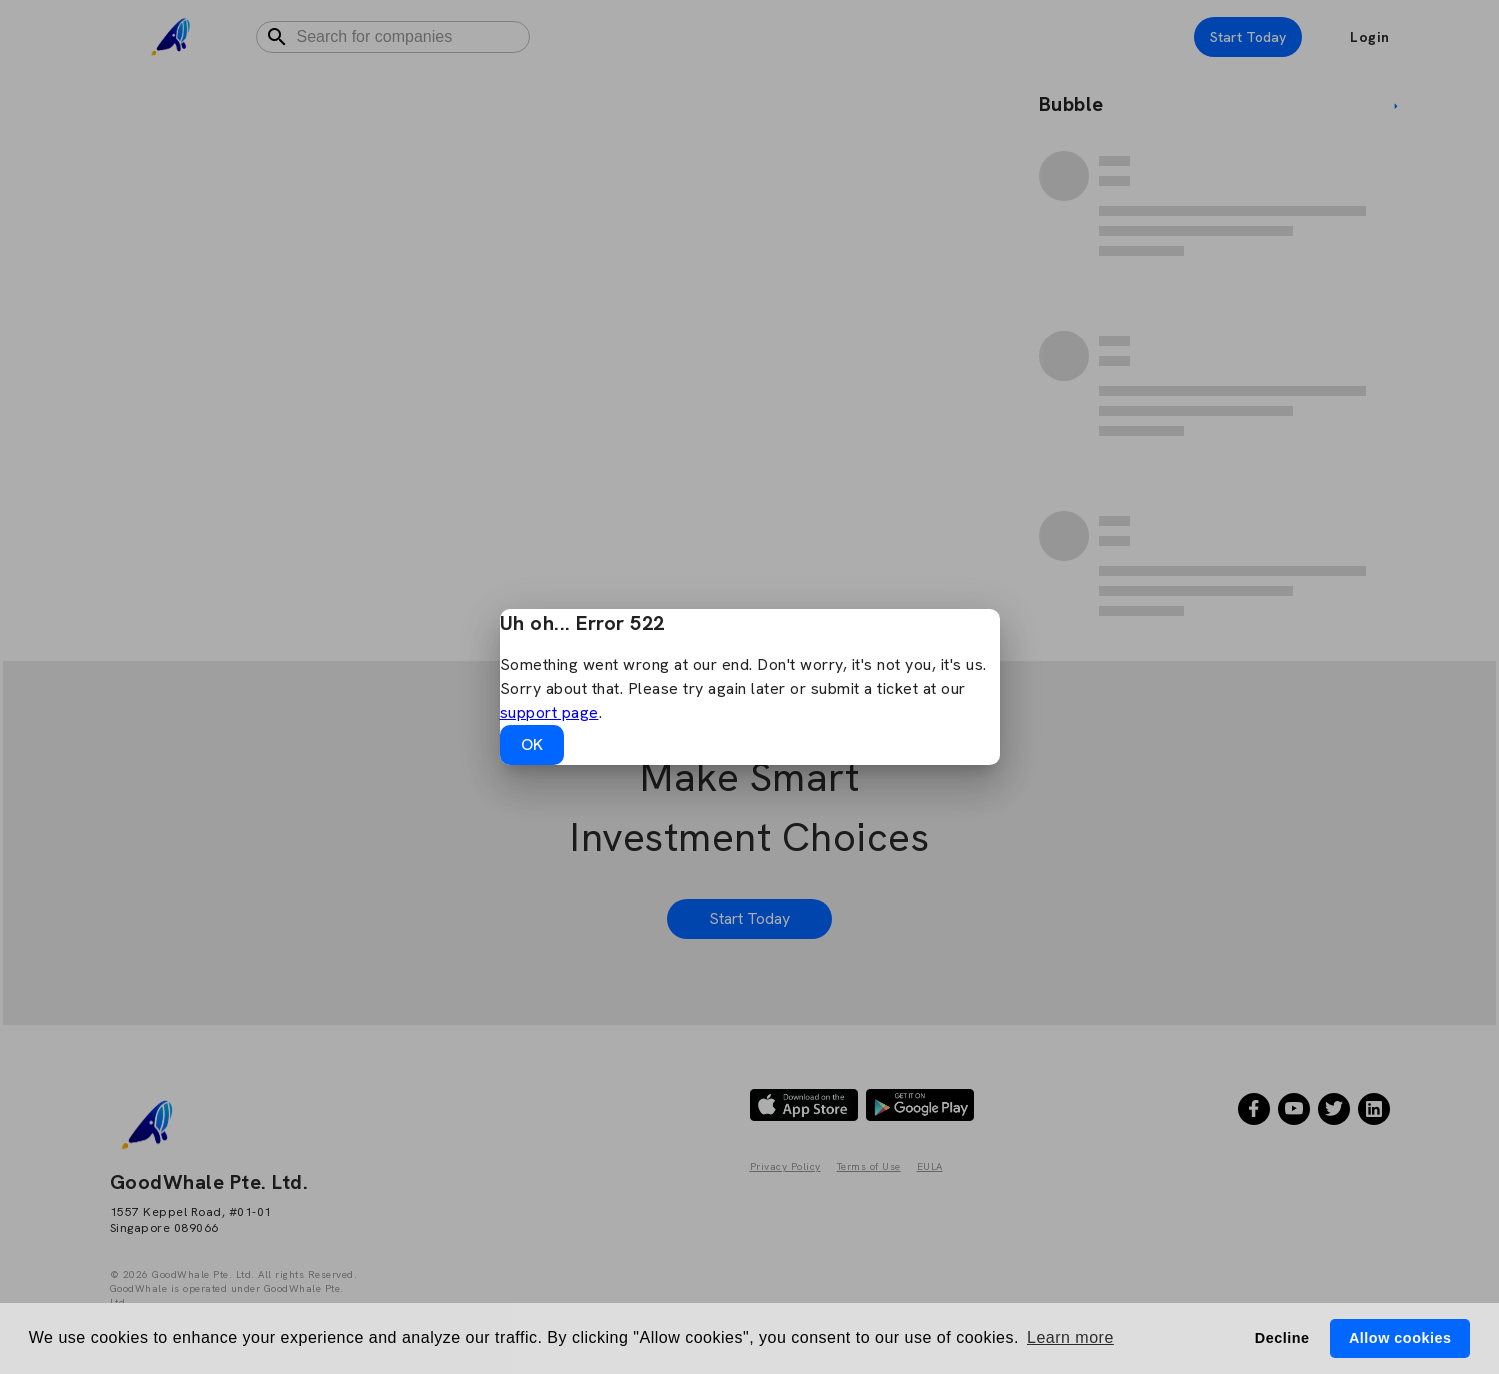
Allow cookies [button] (1400, 1338)
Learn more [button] (1070, 1337)
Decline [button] (1282, 1338)
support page (549, 712)
